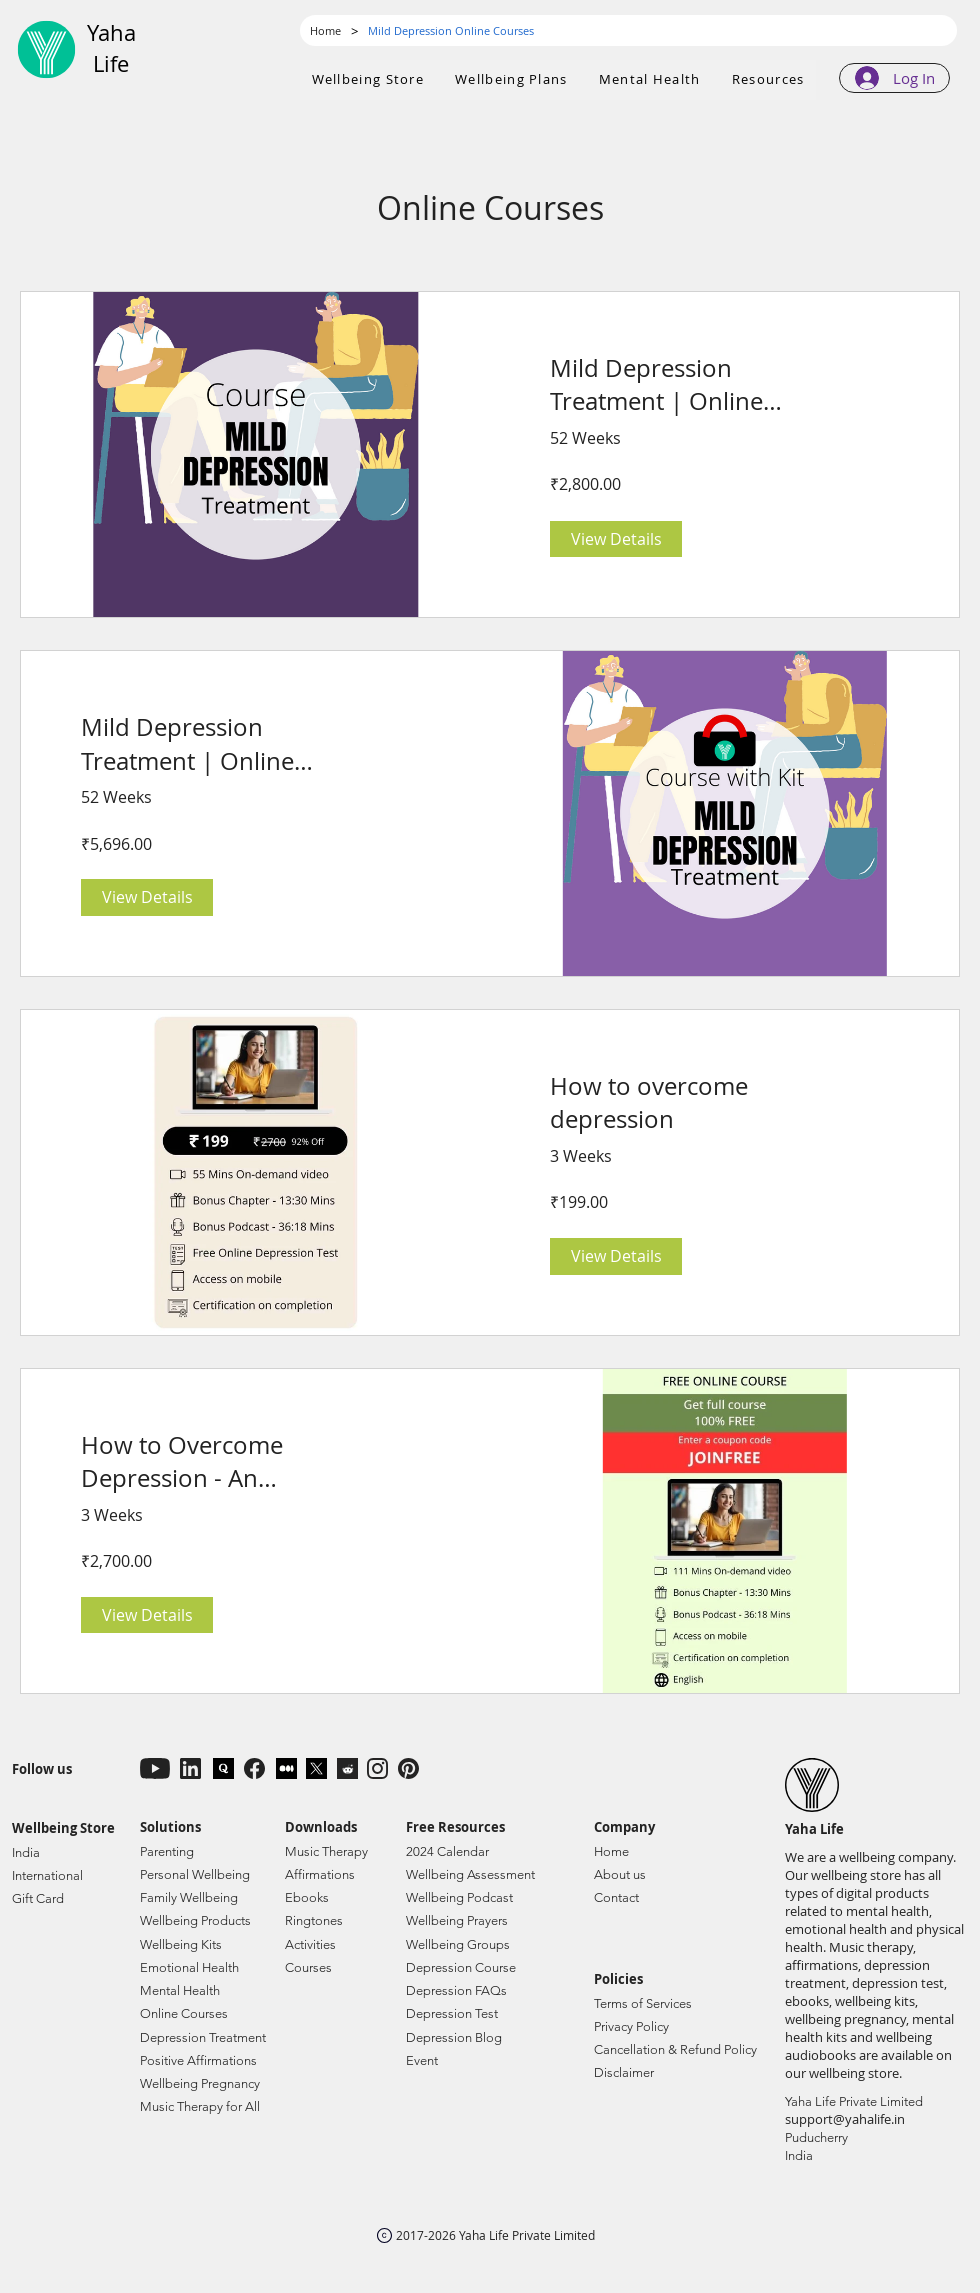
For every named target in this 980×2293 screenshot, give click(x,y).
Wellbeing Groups (458, 1944)
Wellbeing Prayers (457, 1920)
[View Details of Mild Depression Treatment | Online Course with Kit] (147, 897)
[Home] (325, 30)
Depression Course (461, 1967)
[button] (512, 80)
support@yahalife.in (845, 2119)
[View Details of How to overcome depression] (616, 1256)
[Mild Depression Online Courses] (451, 30)
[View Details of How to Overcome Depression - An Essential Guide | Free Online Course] (147, 1615)
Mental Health (180, 1990)
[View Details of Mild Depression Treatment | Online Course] (616, 539)
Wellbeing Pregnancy (200, 2083)
